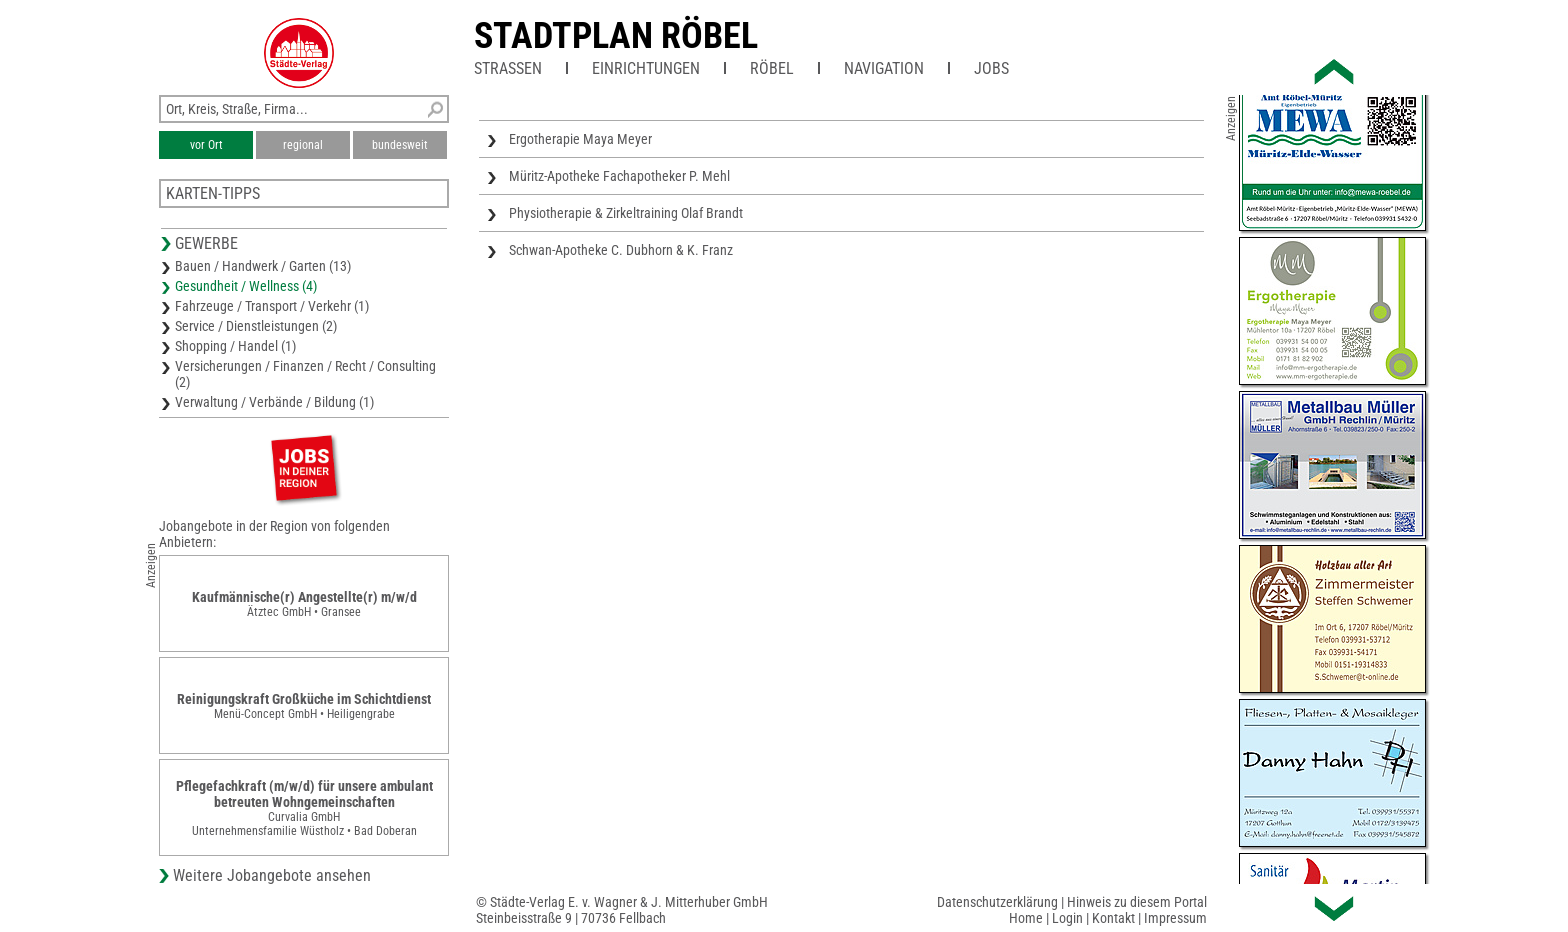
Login (1067, 918)
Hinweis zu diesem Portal (1137, 902)
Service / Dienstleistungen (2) (256, 326)
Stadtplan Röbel (616, 36)
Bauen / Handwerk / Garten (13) (263, 266)
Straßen (508, 68)
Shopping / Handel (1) (235, 346)
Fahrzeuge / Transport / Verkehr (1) (272, 306)
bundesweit (400, 145)
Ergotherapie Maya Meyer (580, 139)
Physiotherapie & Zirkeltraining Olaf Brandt (626, 213)
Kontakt (1113, 918)
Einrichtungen (646, 68)
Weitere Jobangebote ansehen (272, 875)
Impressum (1175, 918)
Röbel (772, 68)
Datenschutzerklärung (997, 902)
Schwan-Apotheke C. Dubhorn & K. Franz (621, 250)
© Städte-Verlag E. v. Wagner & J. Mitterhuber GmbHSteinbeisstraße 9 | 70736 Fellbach (622, 910)
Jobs (991, 68)
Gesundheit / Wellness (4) (246, 286)
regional (303, 145)
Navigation (884, 68)
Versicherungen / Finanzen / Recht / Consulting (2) (305, 374)
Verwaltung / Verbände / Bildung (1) (274, 402)
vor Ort (206, 145)
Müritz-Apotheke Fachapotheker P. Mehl (619, 176)
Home (1026, 918)
